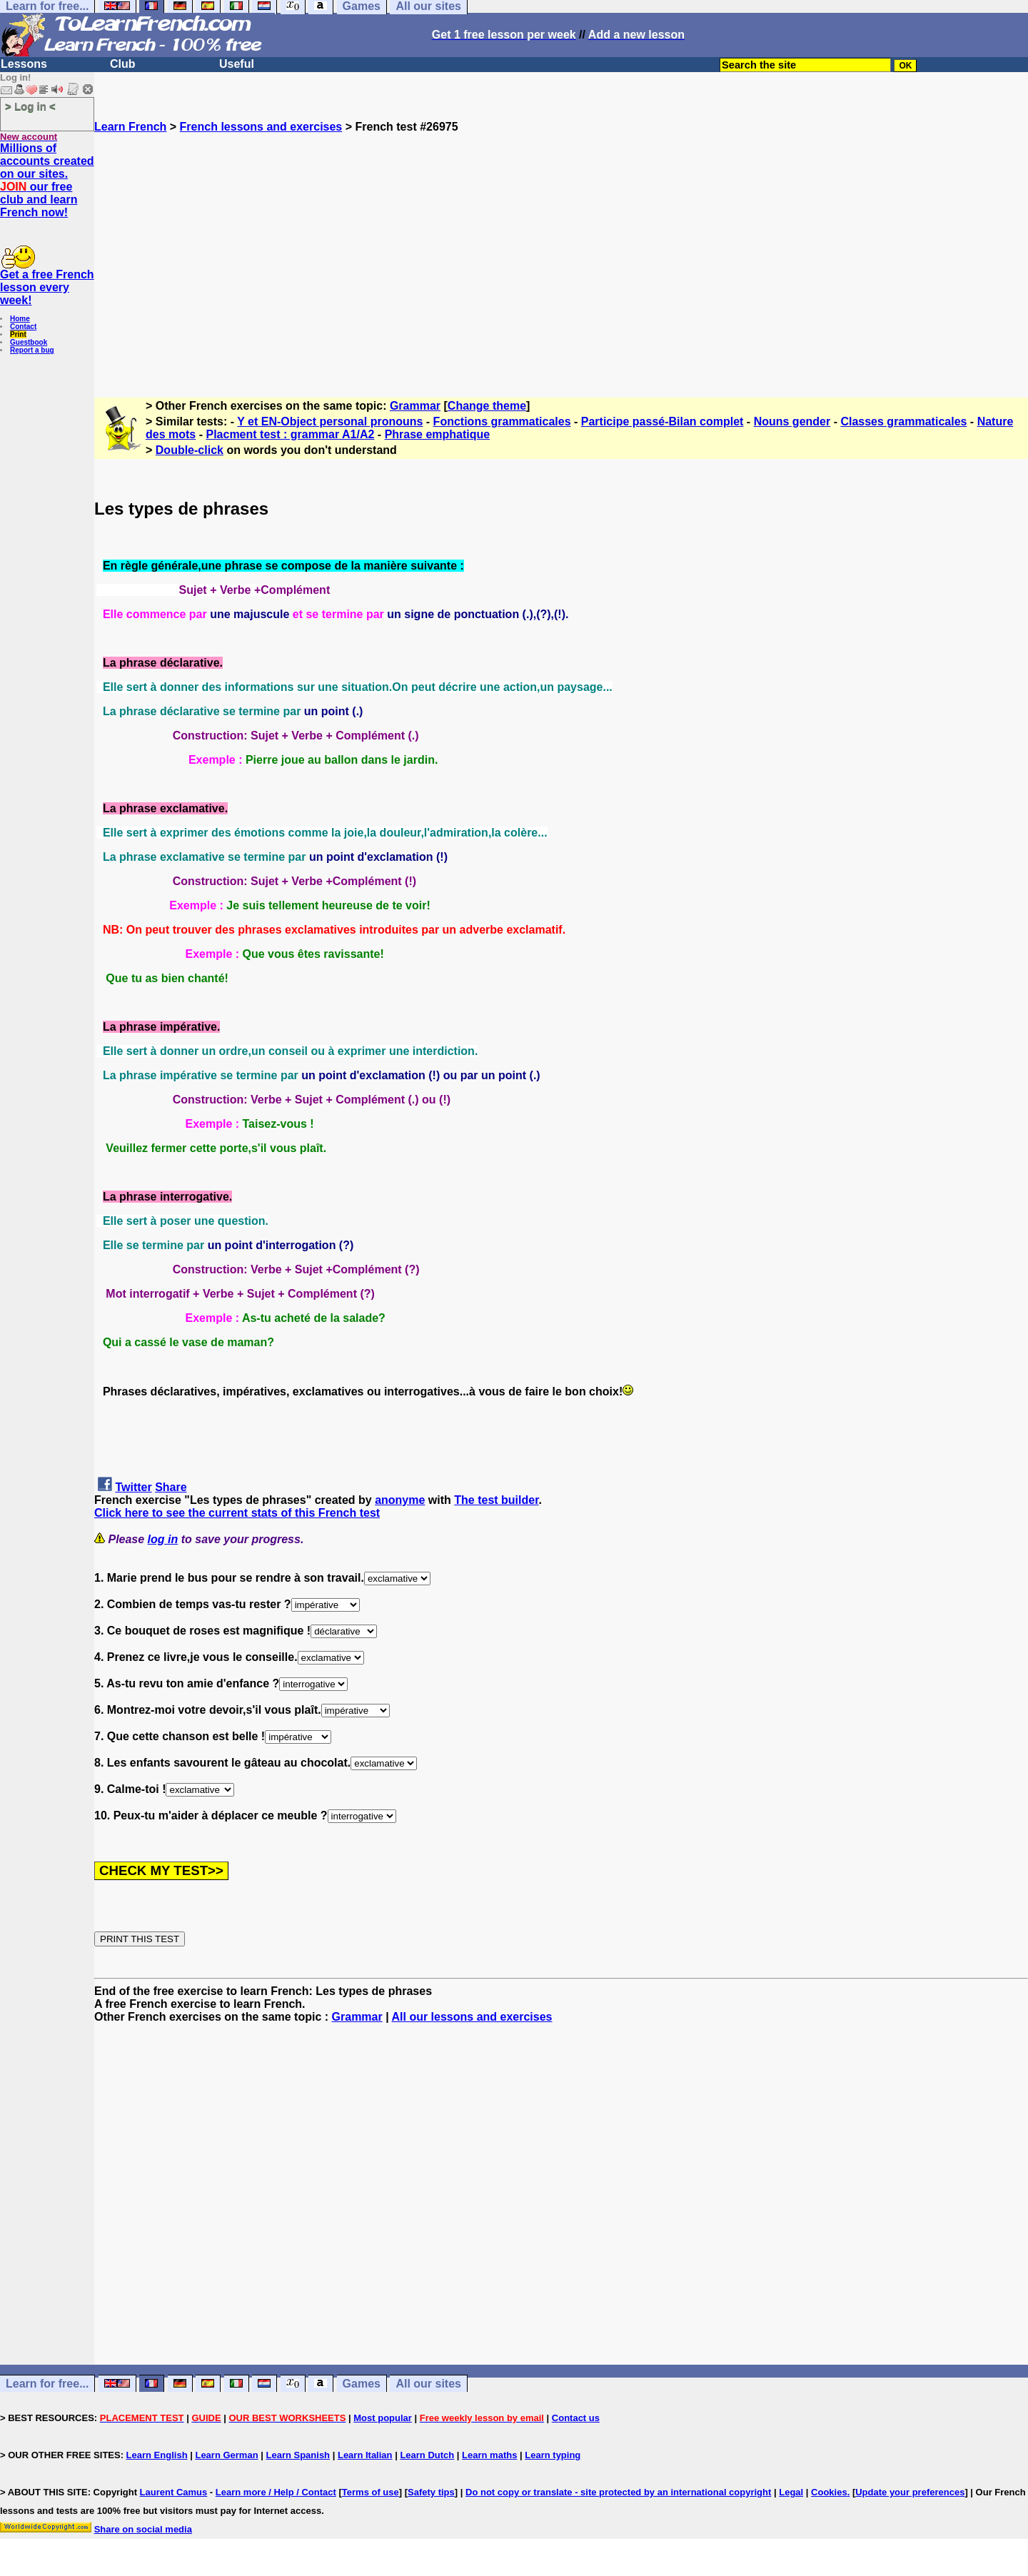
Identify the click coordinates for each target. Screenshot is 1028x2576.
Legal (791, 2492)
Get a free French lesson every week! (47, 287)
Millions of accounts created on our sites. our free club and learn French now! (47, 180)
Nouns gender (792, 421)
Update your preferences (909, 2492)
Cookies (829, 2492)
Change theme (487, 406)
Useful (236, 64)
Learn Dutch (427, 2455)
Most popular (382, 2418)
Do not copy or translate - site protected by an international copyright (618, 2492)
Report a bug (32, 350)
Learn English (157, 2455)
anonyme (400, 1500)
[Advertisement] (561, 259)
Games (362, 2384)
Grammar (415, 406)
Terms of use (370, 2492)
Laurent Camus (174, 2492)
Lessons (24, 64)
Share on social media (143, 2529)
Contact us (576, 2418)
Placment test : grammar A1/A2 (290, 434)
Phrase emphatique (437, 434)
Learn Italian (365, 2455)
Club (123, 64)
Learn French (130, 127)
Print (18, 334)
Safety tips (431, 2492)
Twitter (133, 1487)
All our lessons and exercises (472, 2017)
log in (163, 1539)
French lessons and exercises (261, 127)
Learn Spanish (298, 2455)
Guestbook (28, 342)
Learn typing (552, 2455)
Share (170, 1487)
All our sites (428, 2384)
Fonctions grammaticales (502, 421)
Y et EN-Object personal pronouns (330, 421)
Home (20, 319)
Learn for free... (47, 2384)
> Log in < (30, 106)
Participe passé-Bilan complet (662, 421)
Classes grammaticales (903, 421)
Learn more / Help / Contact (276, 2492)
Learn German (226, 2455)
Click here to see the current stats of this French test (237, 1513)
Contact (23, 326)
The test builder (496, 1500)
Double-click (189, 450)
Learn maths (489, 2455)
